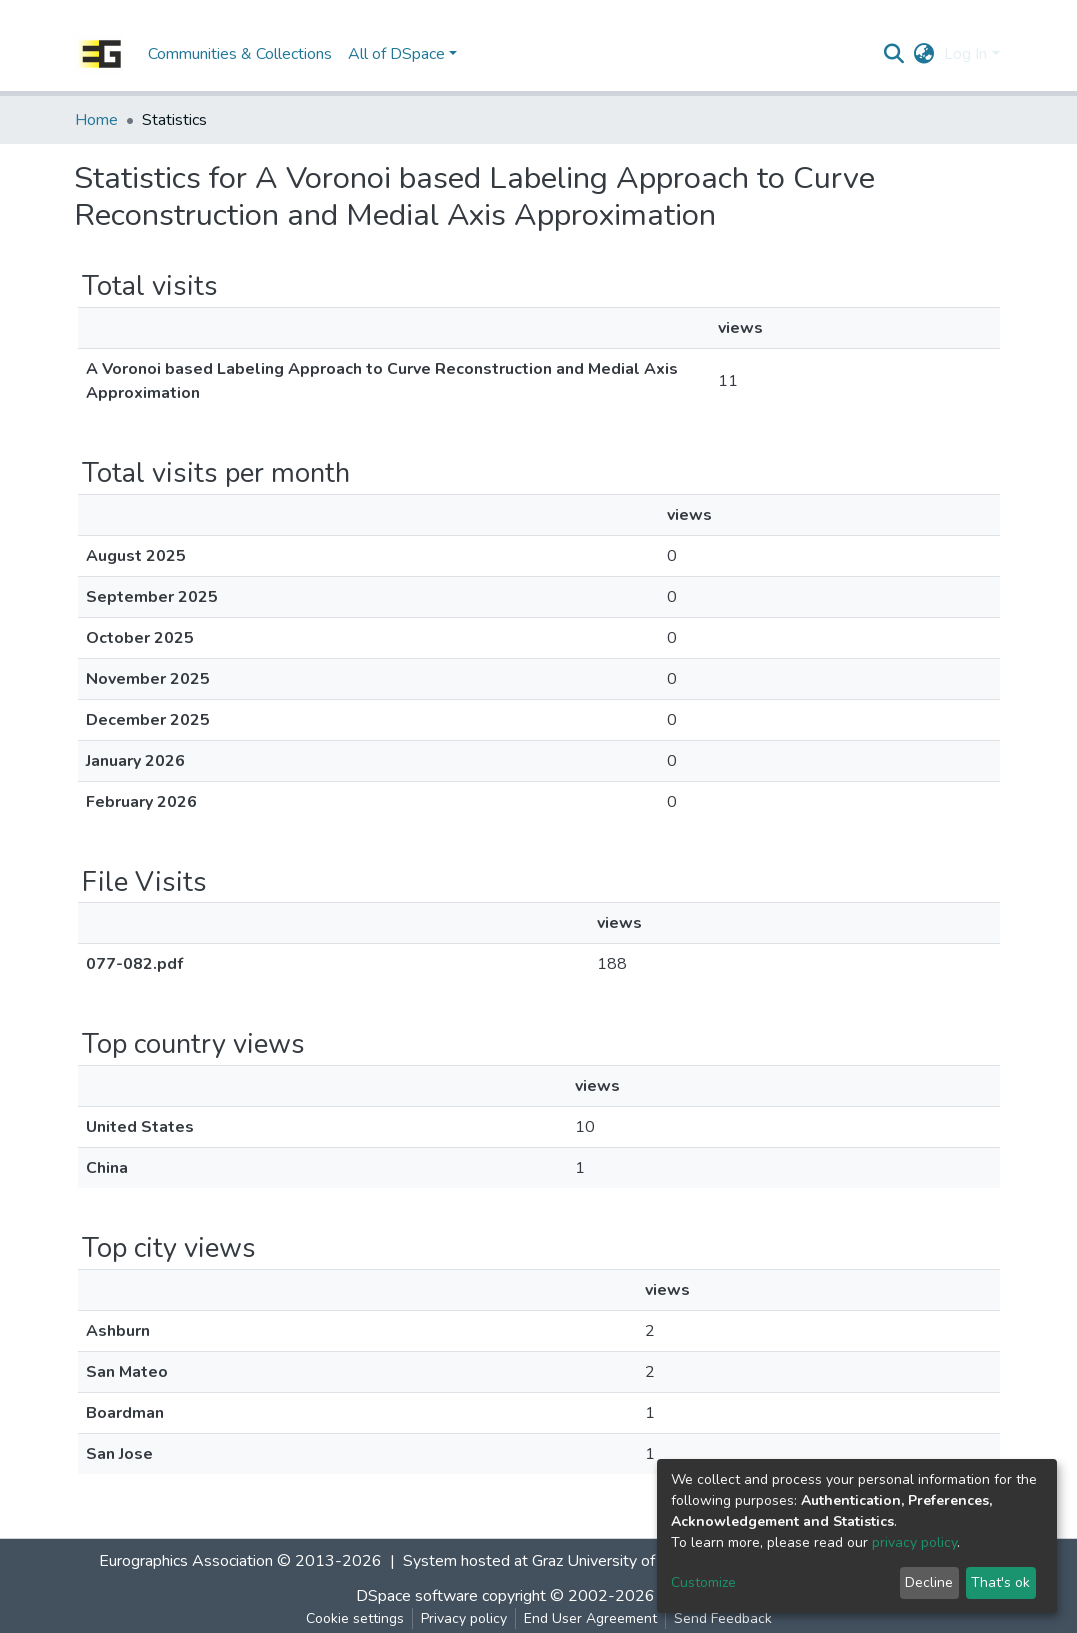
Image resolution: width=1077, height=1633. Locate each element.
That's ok (1000, 1582)
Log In (965, 54)
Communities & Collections (240, 54)
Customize (703, 1582)
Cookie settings (355, 1618)
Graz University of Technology (635, 1561)
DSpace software (417, 1596)
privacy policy (914, 1542)
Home (96, 120)
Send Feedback (723, 1618)
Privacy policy (464, 1618)
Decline (929, 1582)
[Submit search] (893, 54)
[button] (923, 54)
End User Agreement (590, 1618)
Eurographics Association (186, 1561)
